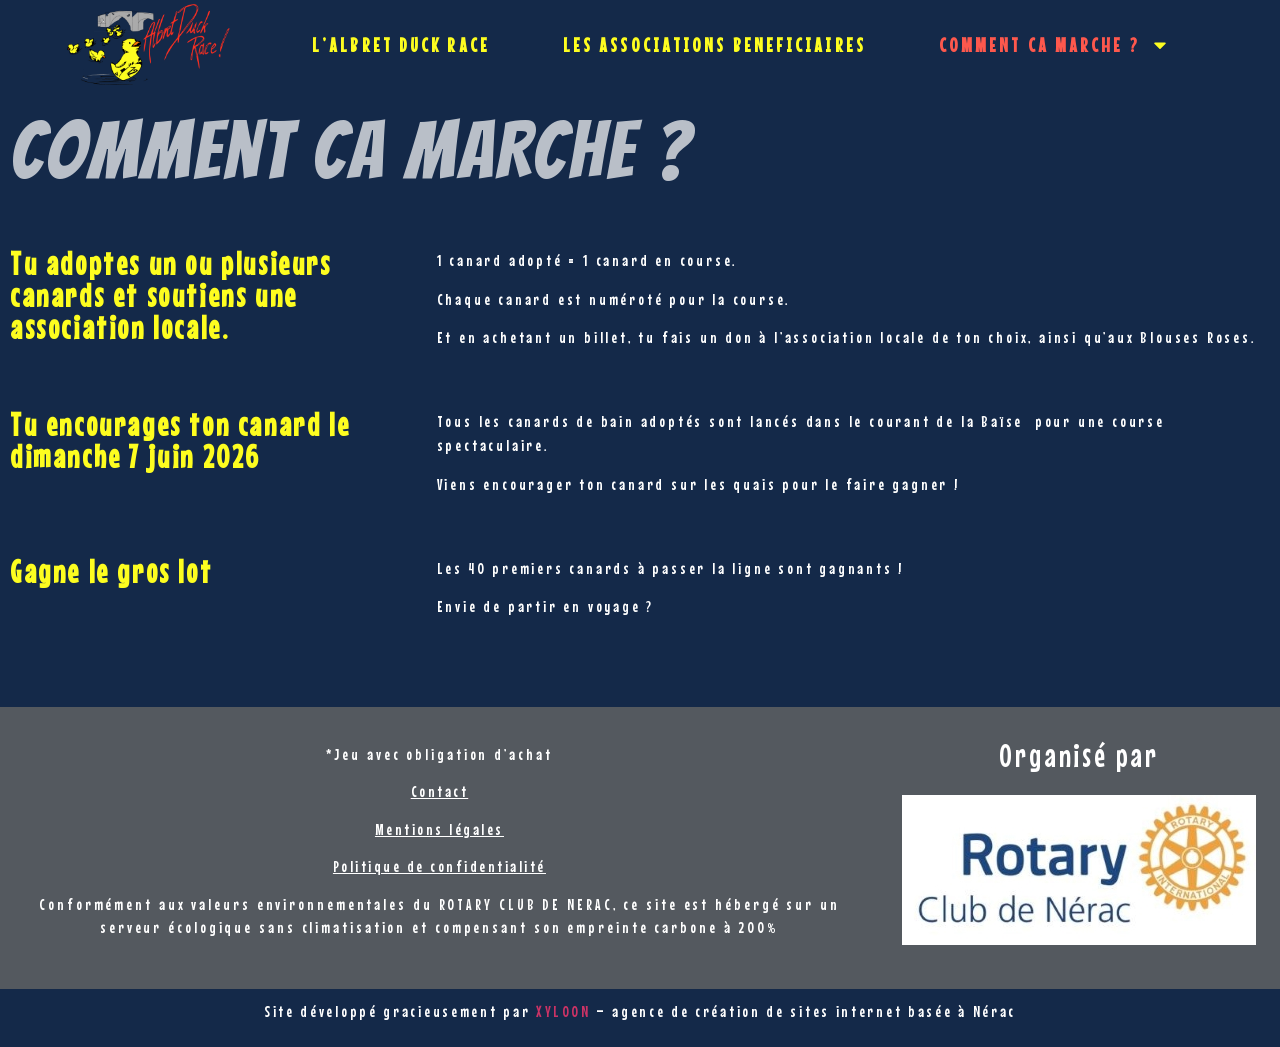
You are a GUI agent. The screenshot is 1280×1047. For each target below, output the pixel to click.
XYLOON (563, 1011)
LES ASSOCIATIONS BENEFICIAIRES (714, 44)
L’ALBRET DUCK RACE (401, 44)
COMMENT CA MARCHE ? (1054, 45)
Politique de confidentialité (439, 866)
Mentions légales (439, 829)
